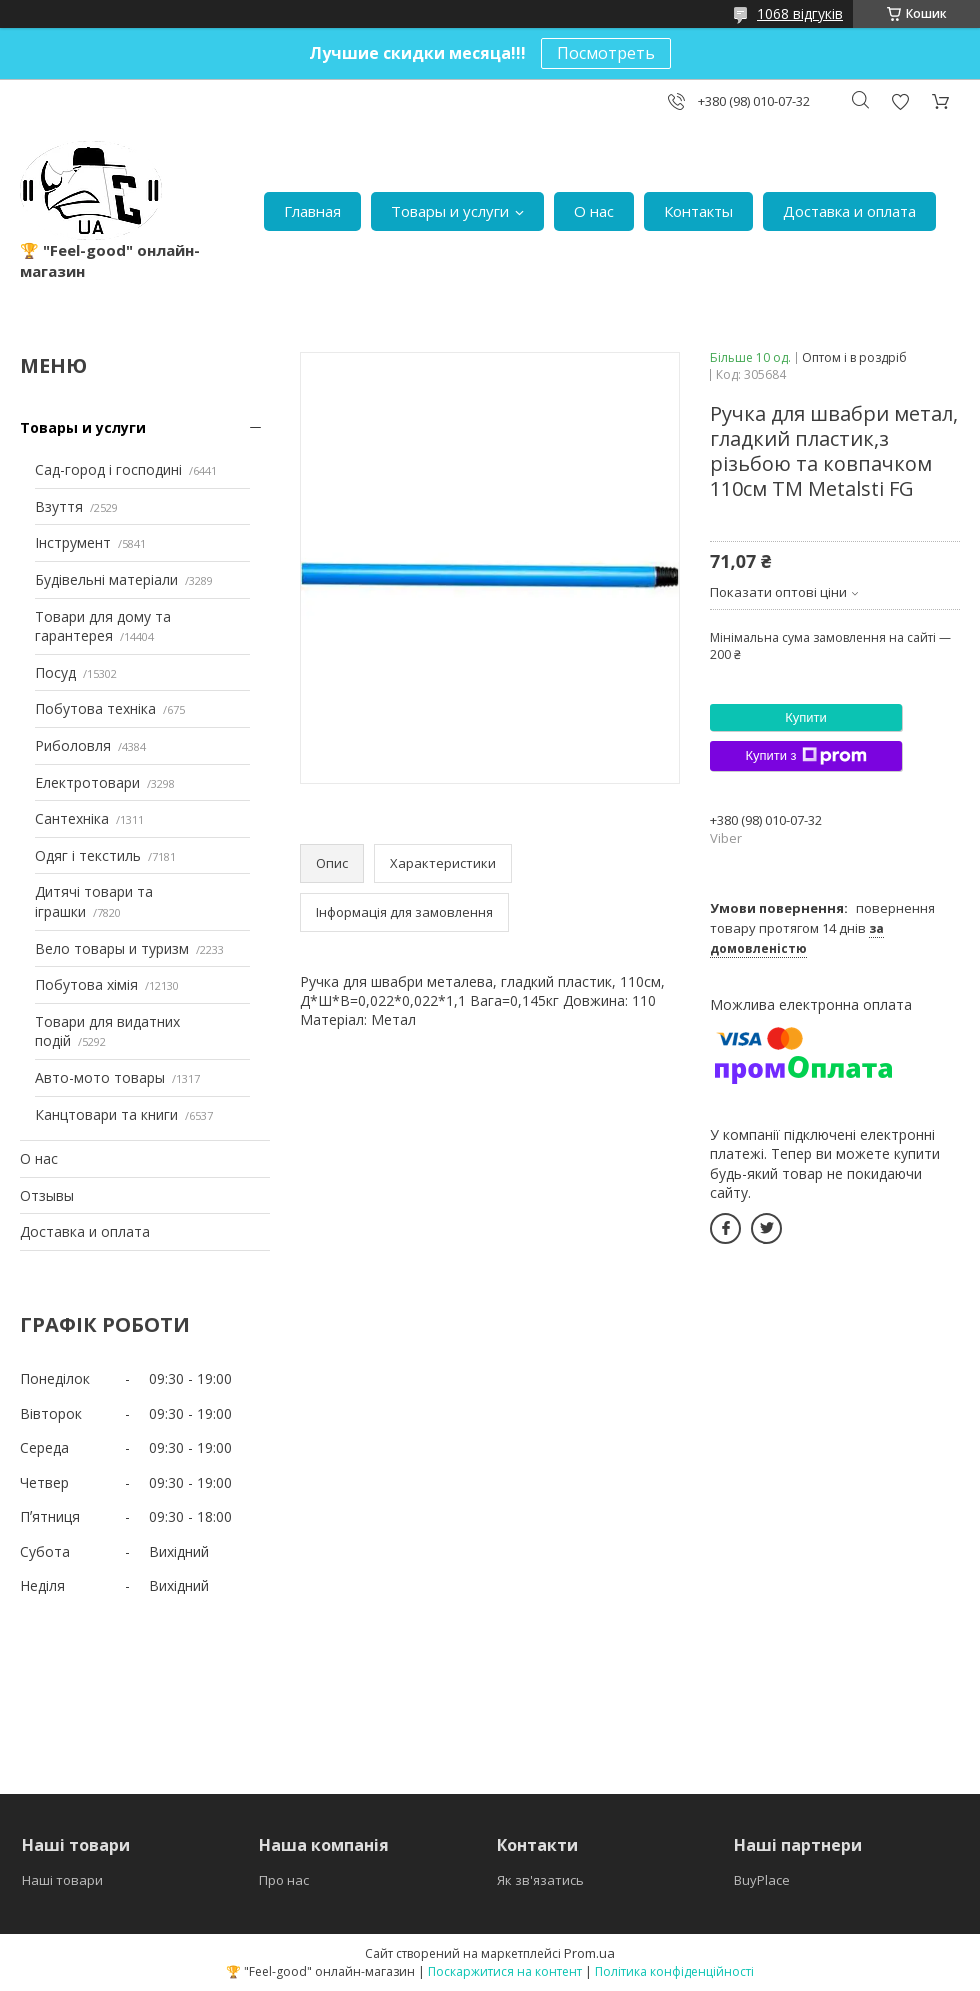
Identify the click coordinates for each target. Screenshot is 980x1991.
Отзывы (47, 1195)
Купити (806, 717)
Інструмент (73, 542)
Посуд (55, 672)
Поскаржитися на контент (505, 1971)
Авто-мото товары (100, 1077)
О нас (594, 211)
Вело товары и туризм (112, 948)
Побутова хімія (86, 984)
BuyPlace (762, 1880)
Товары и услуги (450, 211)
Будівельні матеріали (106, 579)
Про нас (284, 1880)
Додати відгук (900, 101)
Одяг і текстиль (88, 855)
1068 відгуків (800, 13)
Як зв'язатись (540, 1880)
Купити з (805, 756)
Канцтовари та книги (106, 1114)
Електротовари (87, 782)
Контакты (698, 211)
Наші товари (62, 1880)
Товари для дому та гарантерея (103, 626)
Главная (312, 211)
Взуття (59, 506)
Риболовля (73, 745)
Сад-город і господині (108, 469)
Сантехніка (72, 818)
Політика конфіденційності (674, 1971)
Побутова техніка (95, 708)
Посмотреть (606, 53)
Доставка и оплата (849, 211)
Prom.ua (589, 1953)
